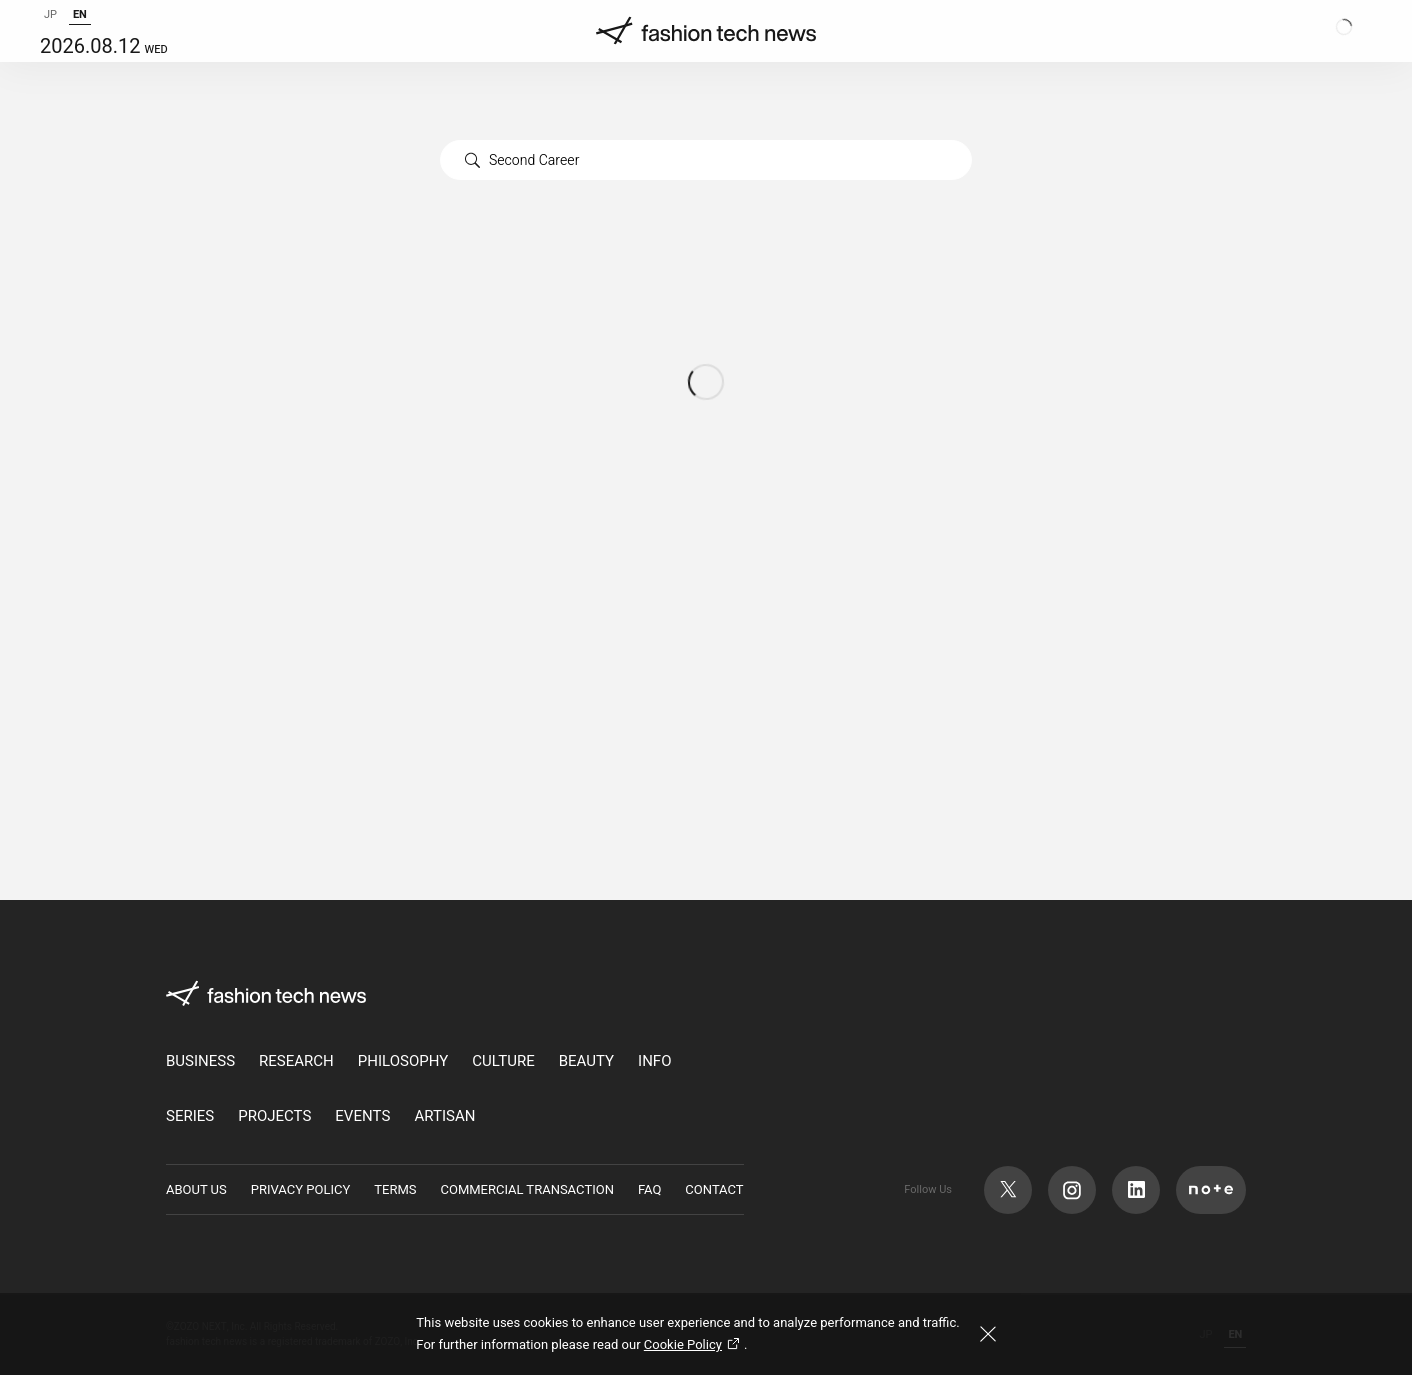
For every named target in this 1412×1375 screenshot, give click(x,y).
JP (50, 34)
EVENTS (362, 1116)
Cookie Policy (694, 1344)
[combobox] (706, 160)
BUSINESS (200, 1061)
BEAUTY (586, 1061)
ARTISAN (444, 1116)
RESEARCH (296, 1061)
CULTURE (503, 1061)
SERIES (190, 1116)
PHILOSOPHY (403, 1061)
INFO (654, 1061)
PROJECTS (274, 1116)
